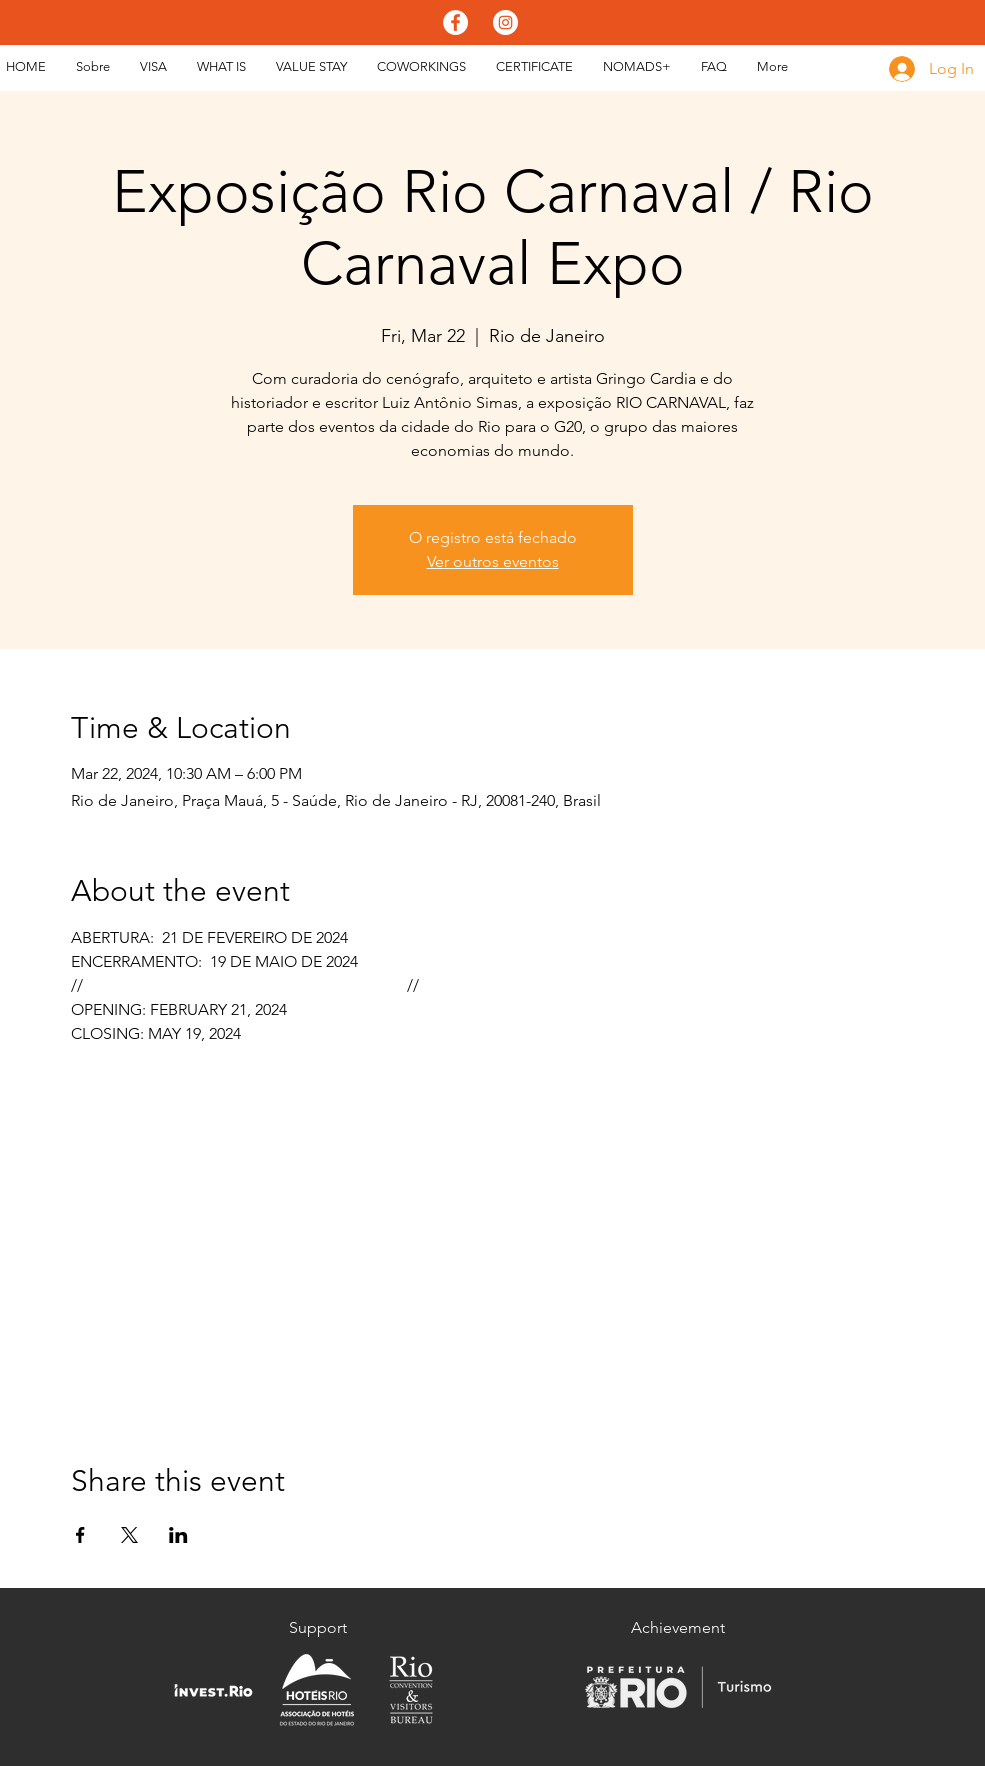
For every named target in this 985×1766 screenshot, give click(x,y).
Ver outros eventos (493, 561)
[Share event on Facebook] (80, 1535)
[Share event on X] (129, 1535)
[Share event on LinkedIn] (178, 1535)
